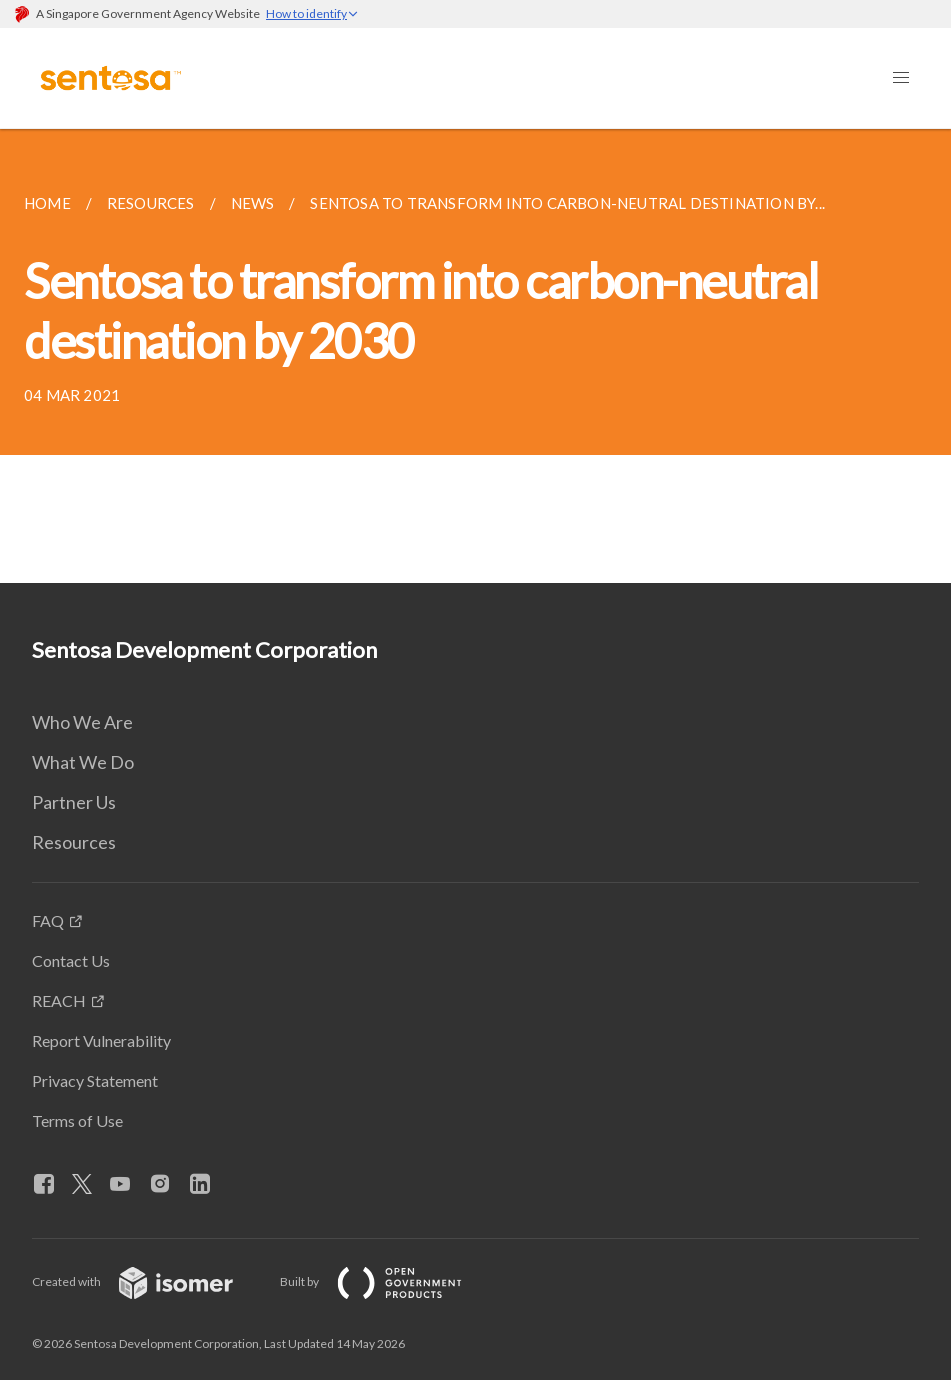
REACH (59, 1000)
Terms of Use (77, 1120)
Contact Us (71, 960)
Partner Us (74, 802)
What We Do (83, 762)
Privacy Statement (95, 1080)
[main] (475, 356)
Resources (74, 842)
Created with (148, 1281)
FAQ (48, 920)
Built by (387, 1281)
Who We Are (82, 722)
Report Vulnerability (101, 1040)
